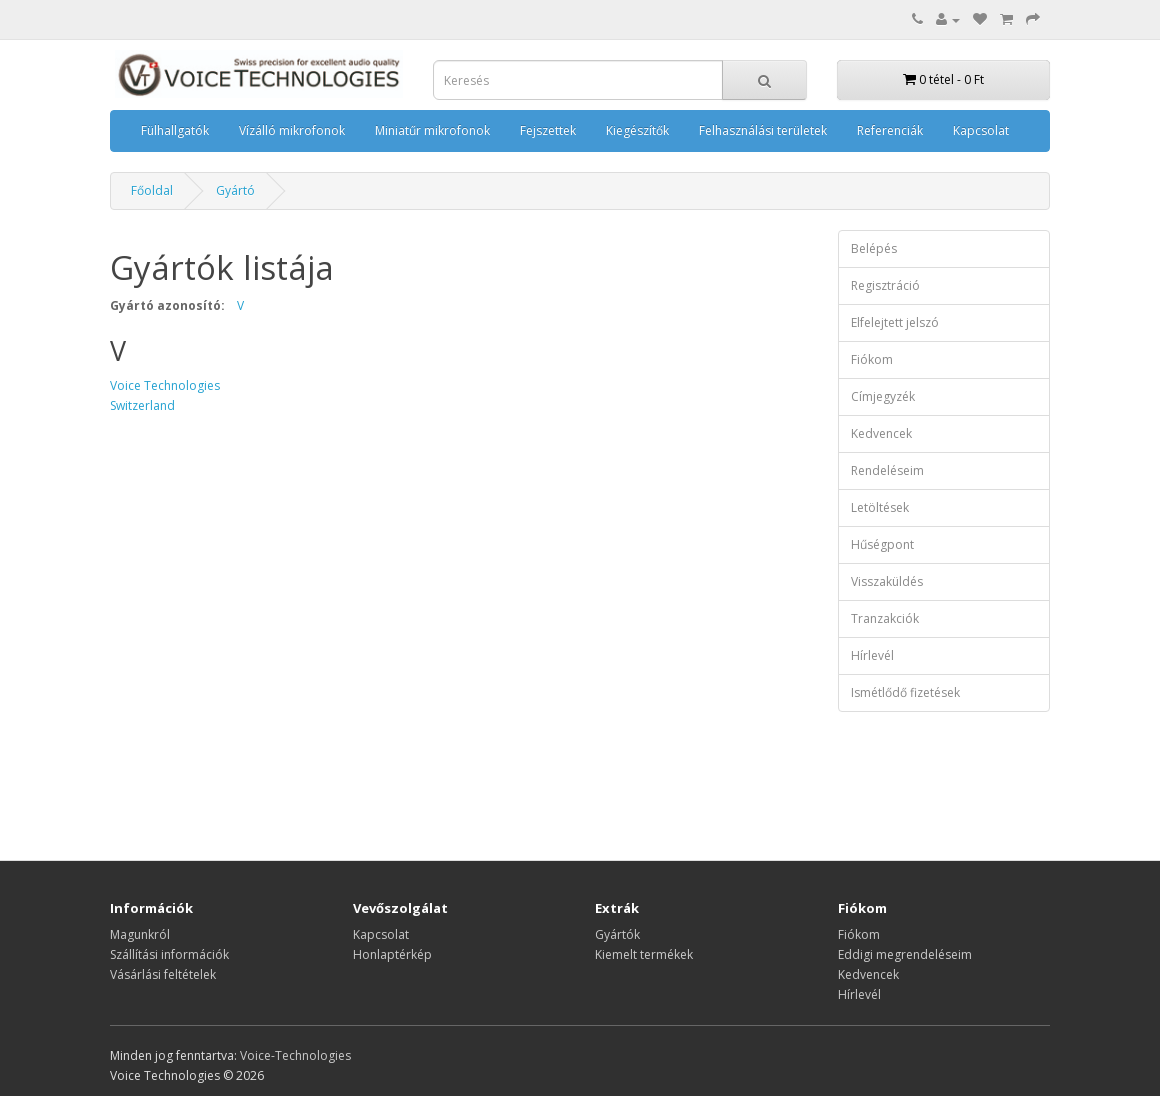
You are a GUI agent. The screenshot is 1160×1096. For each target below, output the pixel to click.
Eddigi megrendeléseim (905, 954)
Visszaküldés (887, 581)
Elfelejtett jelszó (895, 322)
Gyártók (617, 934)
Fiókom (872, 359)
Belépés (874, 248)
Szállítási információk (169, 954)
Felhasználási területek (763, 130)
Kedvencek (881, 433)
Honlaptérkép (392, 954)
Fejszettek (548, 130)
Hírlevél (872, 655)
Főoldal (152, 190)
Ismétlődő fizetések (905, 692)
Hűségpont (882, 544)
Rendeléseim (887, 470)
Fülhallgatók (175, 130)
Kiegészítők (637, 130)
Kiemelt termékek (644, 954)
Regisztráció (885, 285)
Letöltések (880, 507)
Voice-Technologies (295, 1055)
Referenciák (890, 130)
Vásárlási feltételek (163, 974)
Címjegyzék (883, 396)
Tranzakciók (885, 618)
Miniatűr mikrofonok (432, 130)
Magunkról (140, 934)
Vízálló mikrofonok (292, 130)
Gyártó (235, 190)
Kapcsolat (981, 130)
